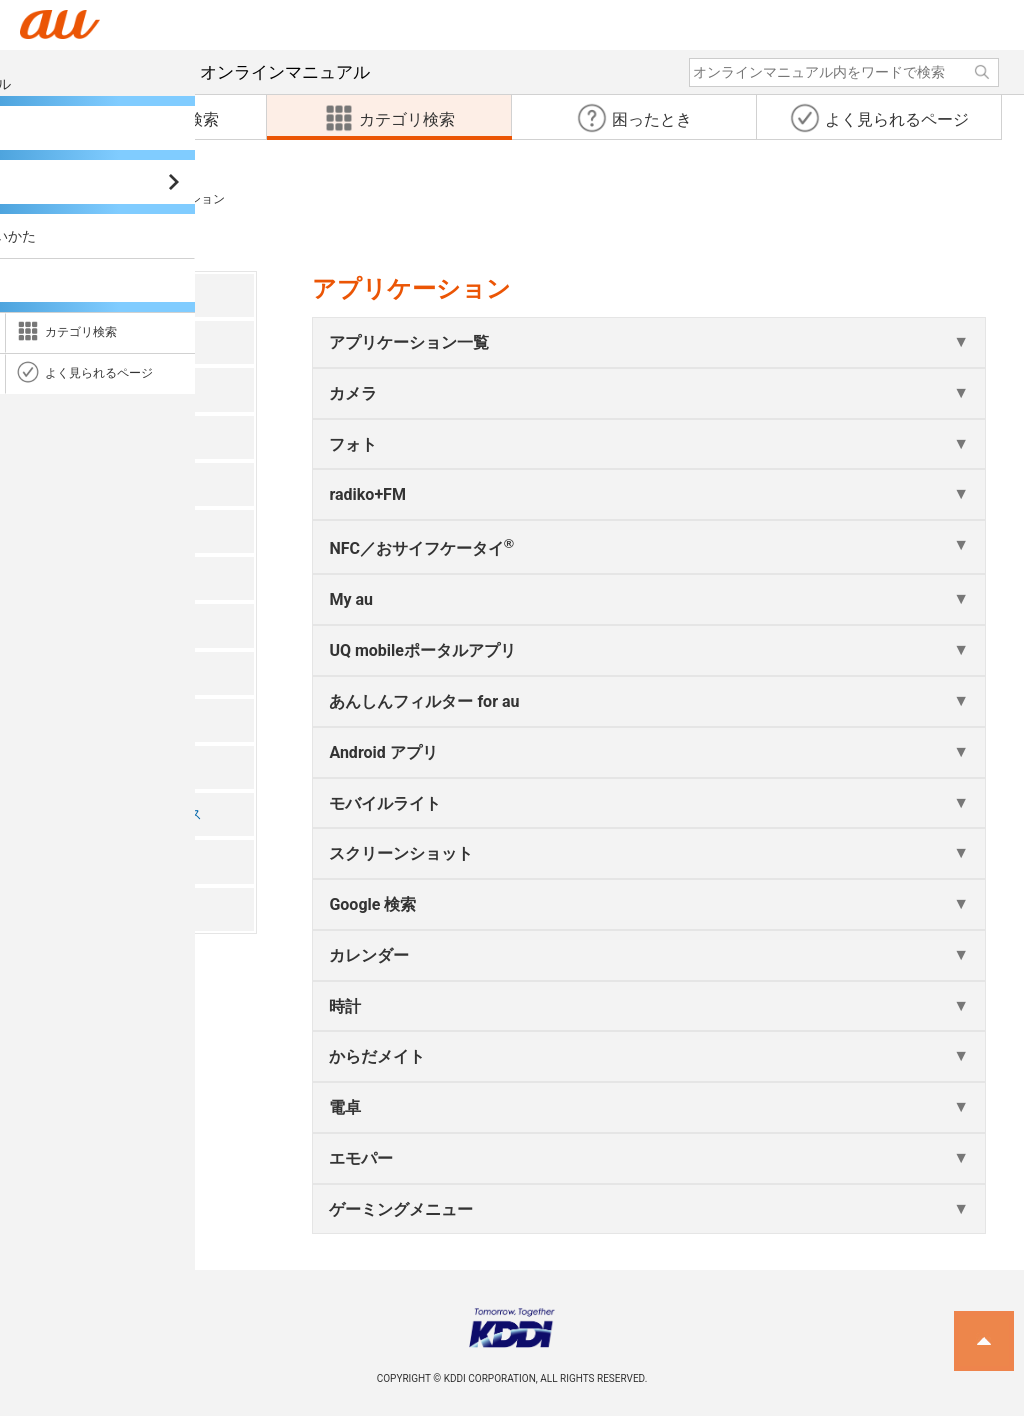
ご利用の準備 (88, 389)
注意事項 (74, 342)
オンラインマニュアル (213, 72)
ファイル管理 (88, 672)
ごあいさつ (81, 294)
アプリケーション (102, 625)
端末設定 (74, 766)
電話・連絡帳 (88, 483)
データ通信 (81, 719)
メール (67, 530)
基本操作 (74, 436)
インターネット (95, 578)
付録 (60, 908)
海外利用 (74, 861)
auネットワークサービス (124, 814)
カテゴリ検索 (58, 199)
